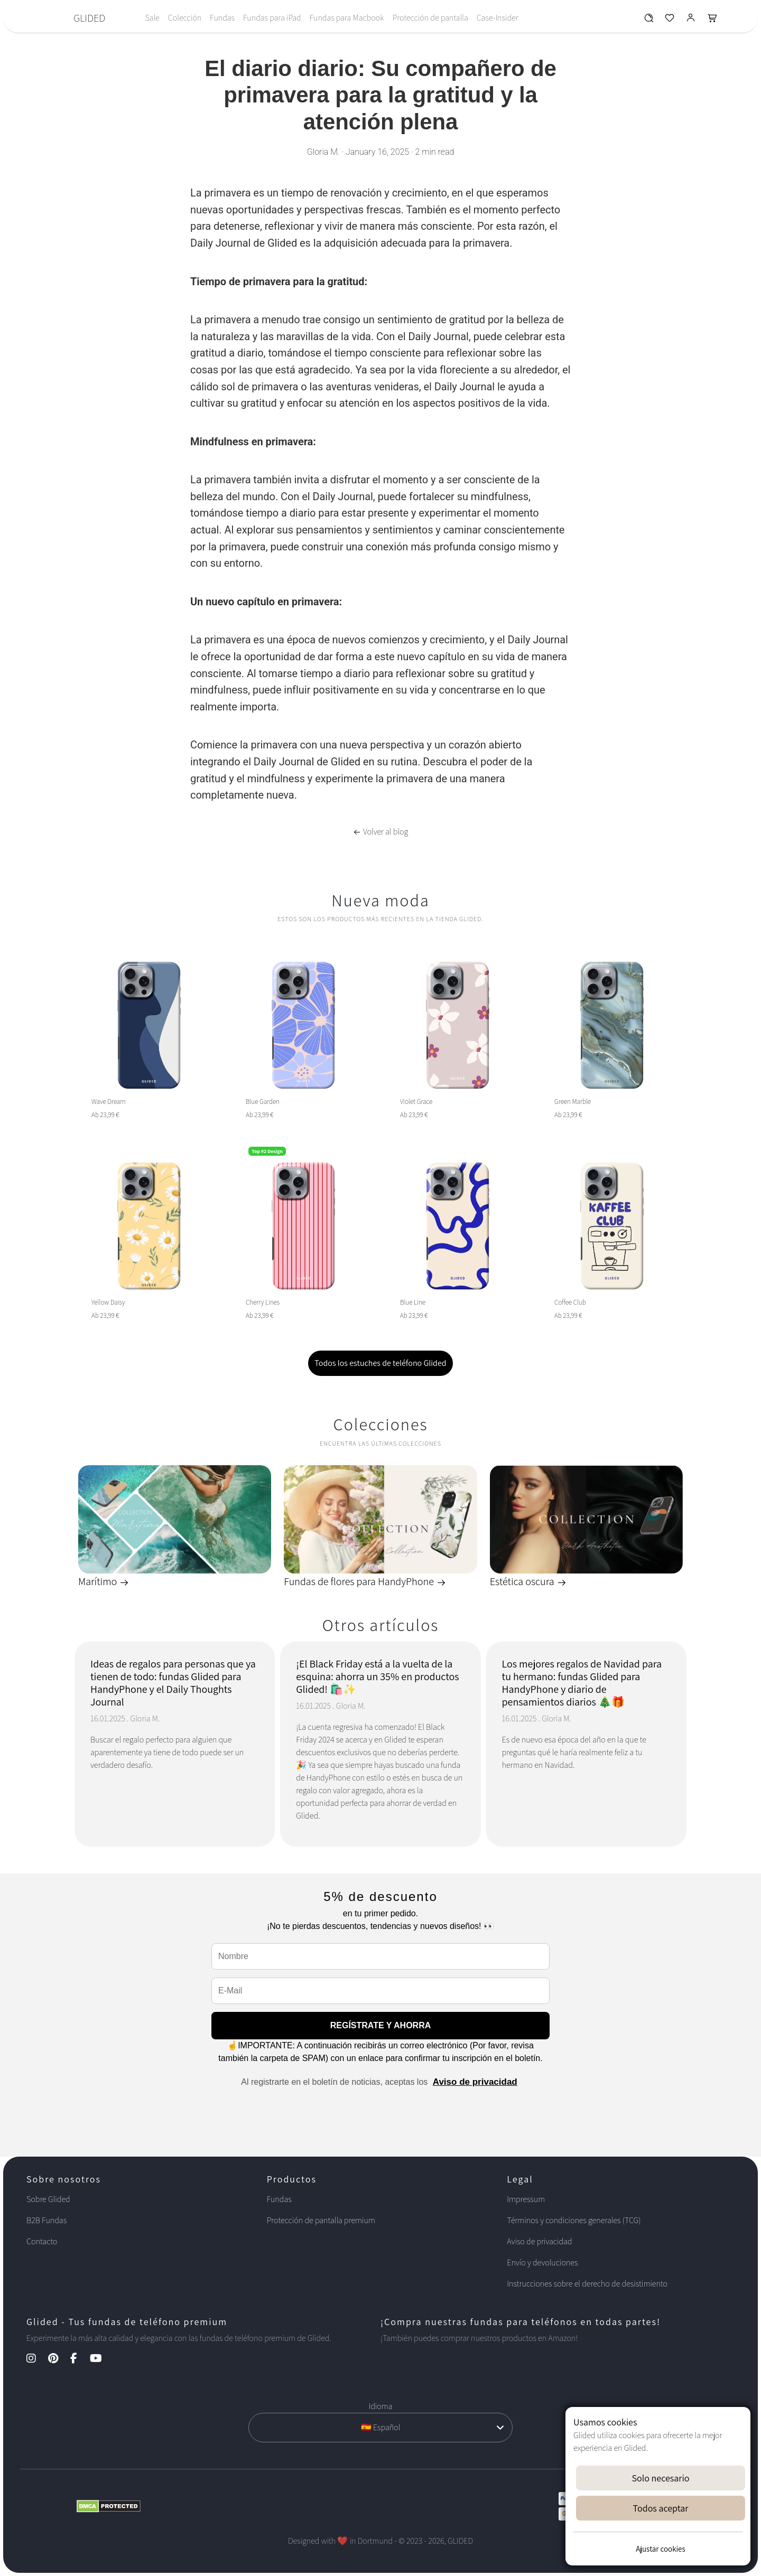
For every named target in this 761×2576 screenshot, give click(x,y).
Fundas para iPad (272, 17)
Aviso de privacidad (475, 2082)
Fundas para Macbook (347, 17)
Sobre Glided (48, 2199)
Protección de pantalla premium (321, 2220)
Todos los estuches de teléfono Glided (380, 1363)
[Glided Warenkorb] (712, 20)
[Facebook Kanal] (79, 2359)
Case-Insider (497, 17)
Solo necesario (660, 2478)
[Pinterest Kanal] (58, 2359)
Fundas (222, 17)
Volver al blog (381, 831)
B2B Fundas (46, 2220)
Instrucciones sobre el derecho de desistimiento (587, 2283)
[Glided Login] (691, 20)
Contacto (41, 2241)
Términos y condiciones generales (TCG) (574, 2220)
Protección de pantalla (430, 17)
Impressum (526, 2199)
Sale (152, 17)
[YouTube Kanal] (101, 2359)
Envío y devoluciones (542, 2262)
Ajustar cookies (660, 2549)
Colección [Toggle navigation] (184, 17)
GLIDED (89, 18)
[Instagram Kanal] (36, 2359)
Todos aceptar (661, 2508)
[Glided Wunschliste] (648, 20)
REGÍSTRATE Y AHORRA (380, 2025)
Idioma (380, 2406)
